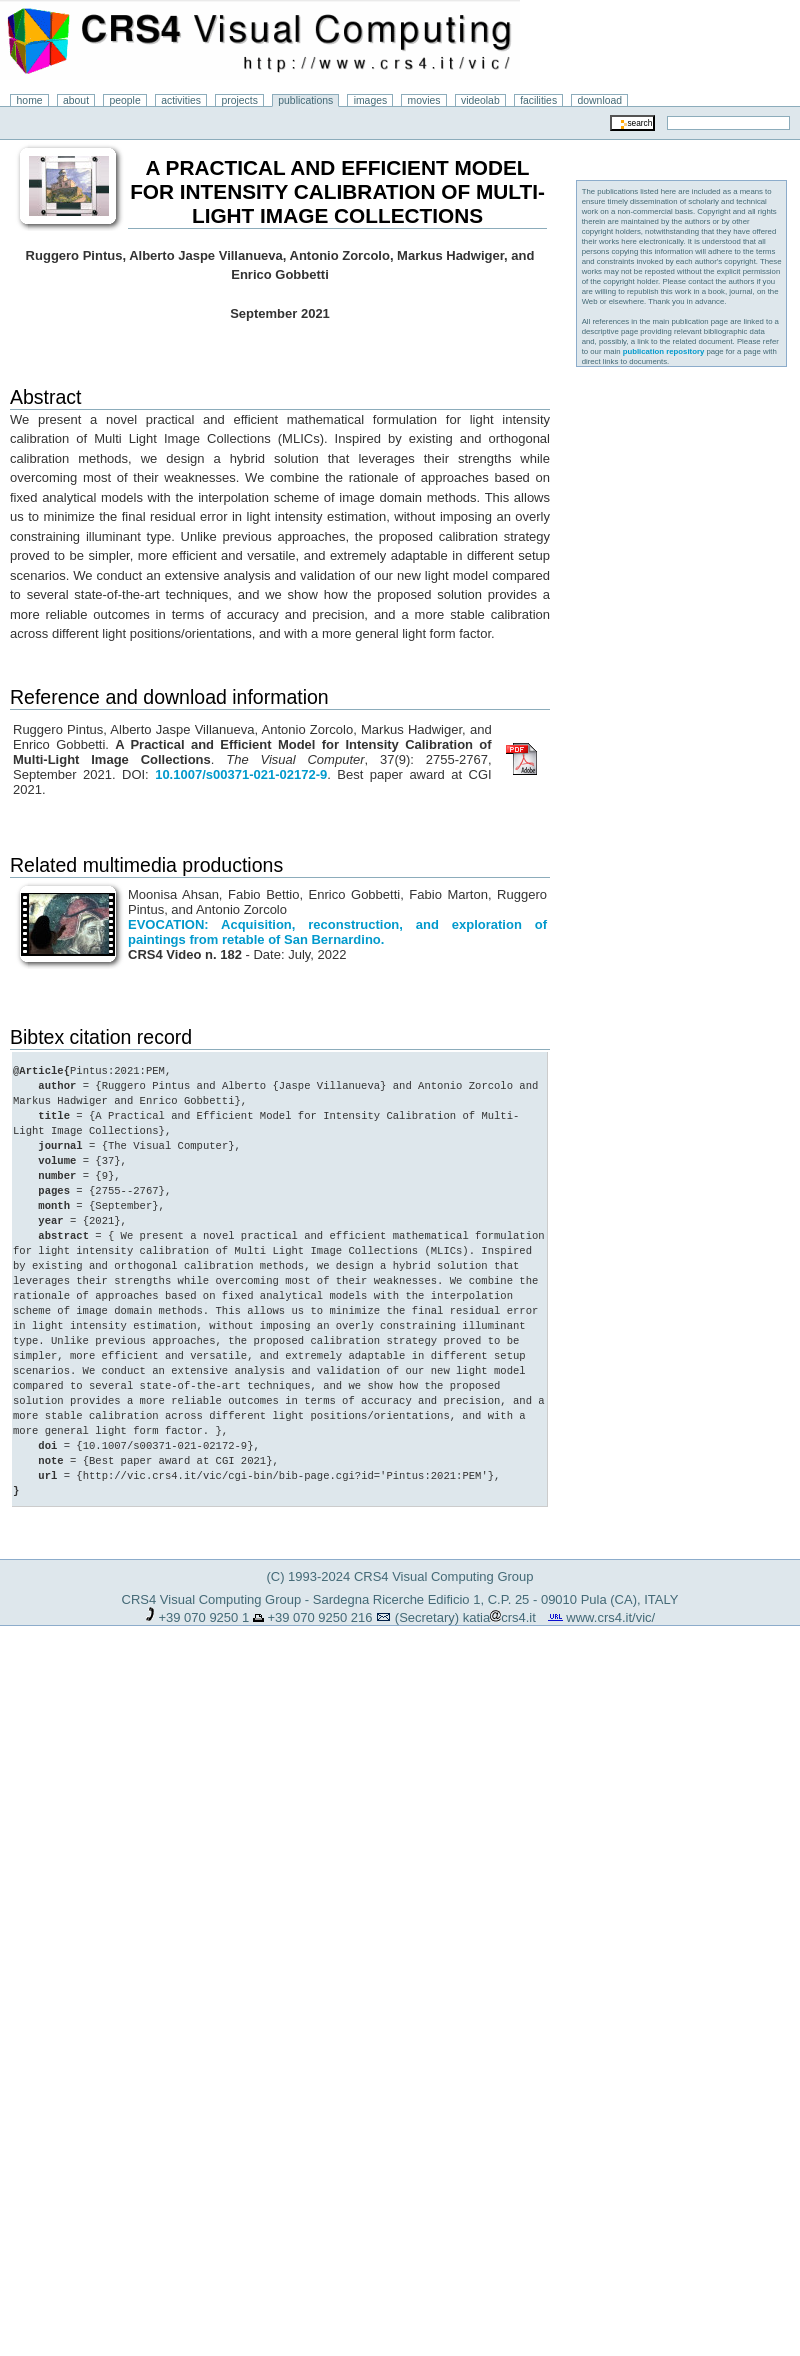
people (125, 100)
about (76, 100)
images (371, 100)
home (30, 100)
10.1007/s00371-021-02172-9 (241, 774)
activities (181, 100)
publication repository (664, 351)
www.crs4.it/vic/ (610, 1617)
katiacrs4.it (499, 1617)
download (600, 100)
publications (305, 100)
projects (239, 100)
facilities (538, 100)
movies (424, 100)
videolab (480, 100)
